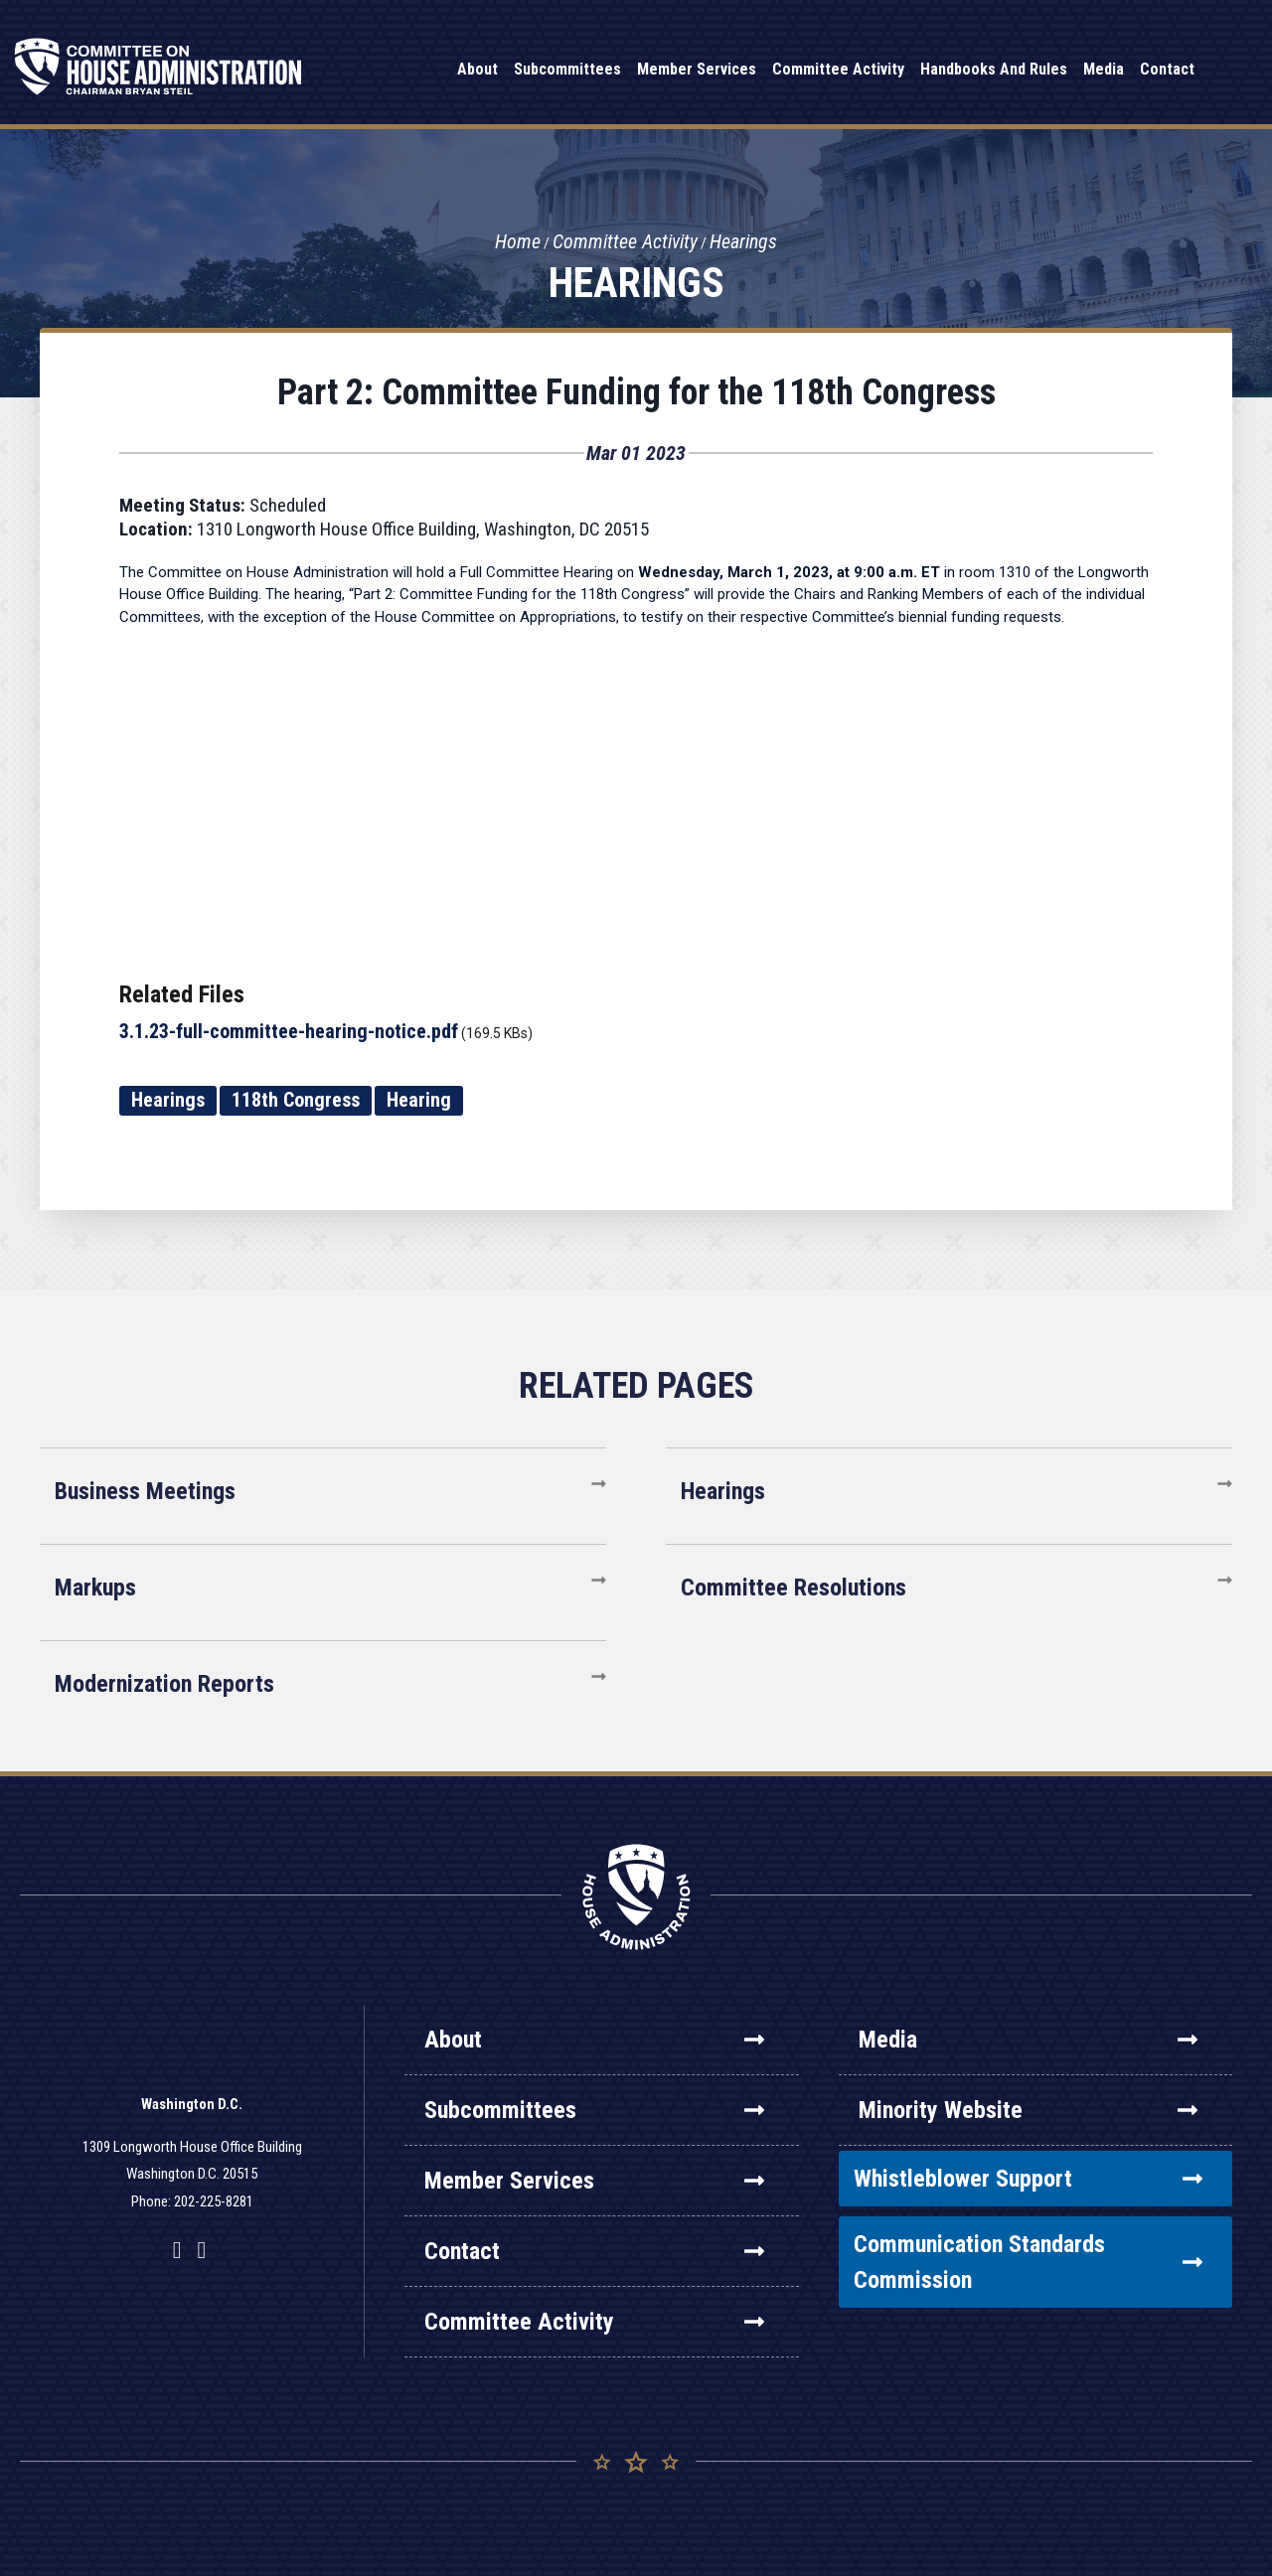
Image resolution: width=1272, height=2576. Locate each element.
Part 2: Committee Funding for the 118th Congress (636, 392)
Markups (95, 1587)
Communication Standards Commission (1028, 2262)
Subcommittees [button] (567, 69)
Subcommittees (593, 2110)
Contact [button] (1167, 69)
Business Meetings (145, 1491)
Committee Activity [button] (838, 69)
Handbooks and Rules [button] (993, 69)
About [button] (477, 69)
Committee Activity (625, 242)
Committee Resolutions (793, 1587)
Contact (593, 2251)
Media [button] (1103, 69)
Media (1028, 2039)
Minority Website (1028, 2110)
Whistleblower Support (1028, 2179)
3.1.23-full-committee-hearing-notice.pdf (288, 1031)
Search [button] (1227, 70)
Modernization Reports (164, 1684)
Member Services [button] (696, 69)
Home (518, 242)
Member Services (593, 2181)
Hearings (743, 242)
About (593, 2039)
